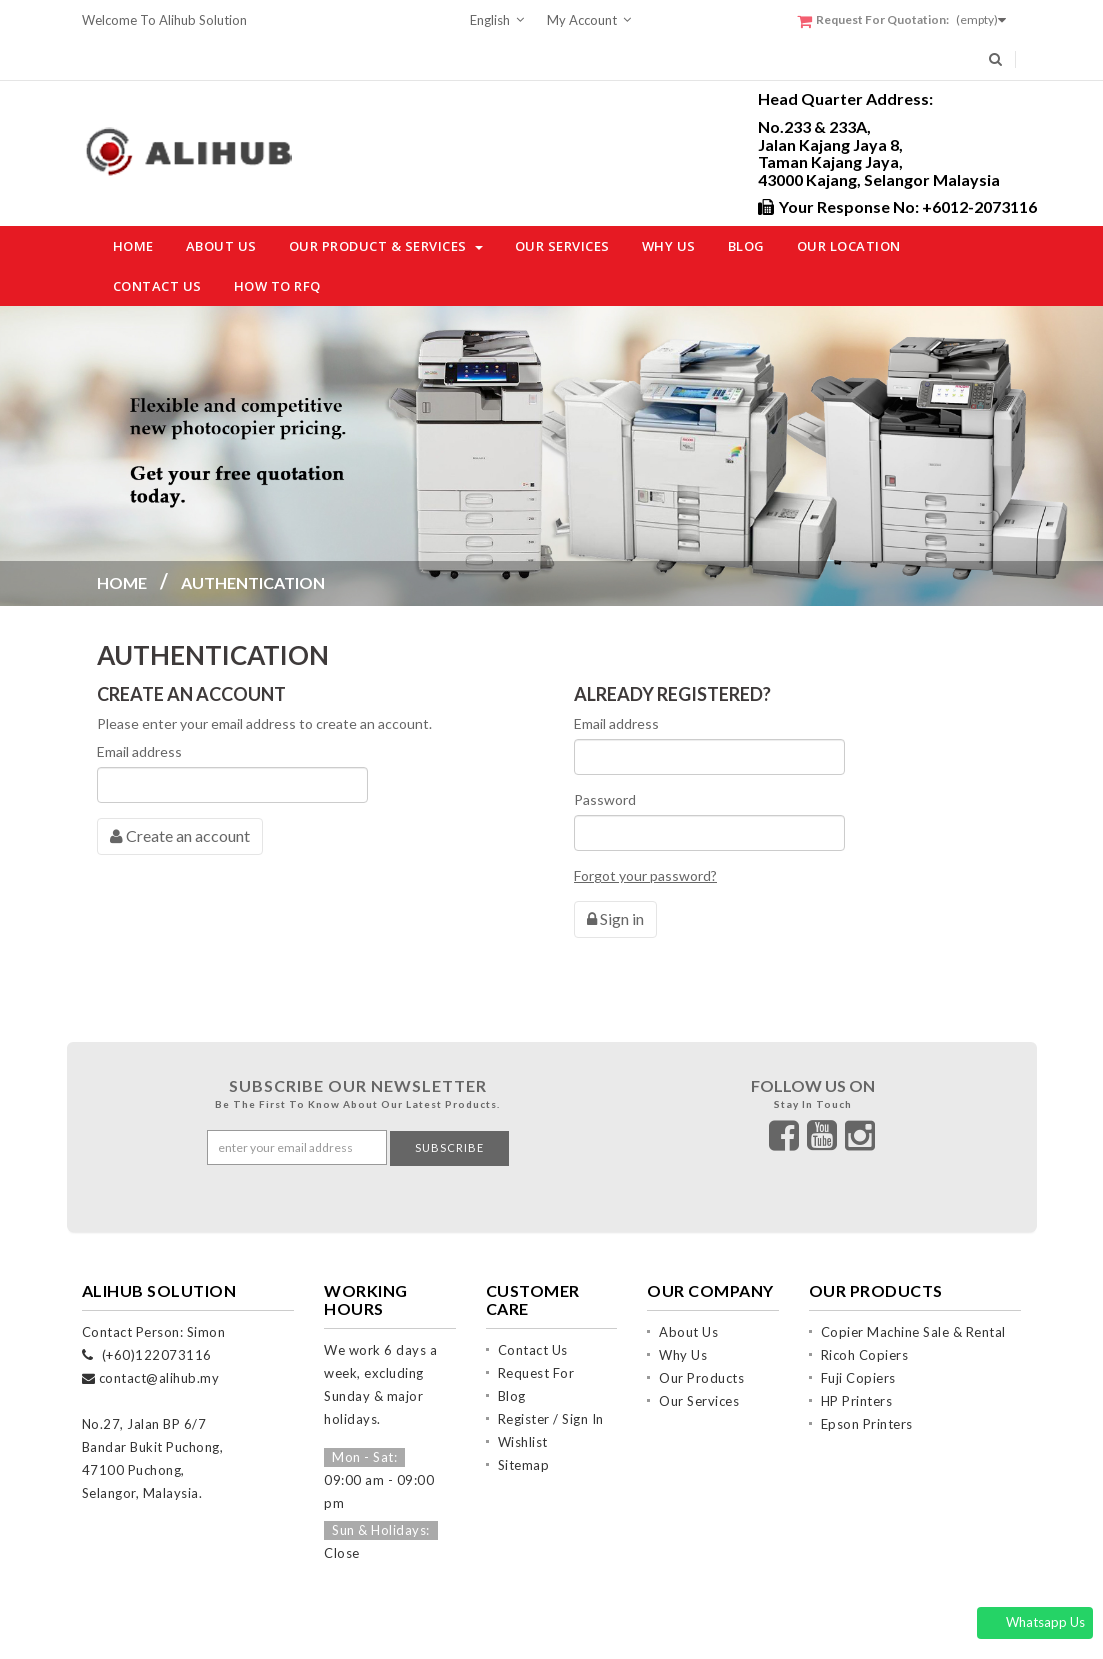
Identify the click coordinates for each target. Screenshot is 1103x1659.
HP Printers (857, 1359)
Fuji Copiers (858, 1336)
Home (122, 582)
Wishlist (523, 1400)
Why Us (683, 1313)
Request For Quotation (536, 1333)
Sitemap (524, 1423)
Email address (139, 751)
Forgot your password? (645, 875)
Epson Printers (867, 1382)
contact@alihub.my (159, 1336)
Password (605, 799)
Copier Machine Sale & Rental (913, 1290)
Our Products (701, 1336)
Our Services (699, 1359)
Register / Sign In (551, 1377)
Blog (512, 1354)
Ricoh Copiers (865, 1313)
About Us (688, 1290)
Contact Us (533, 1308)
